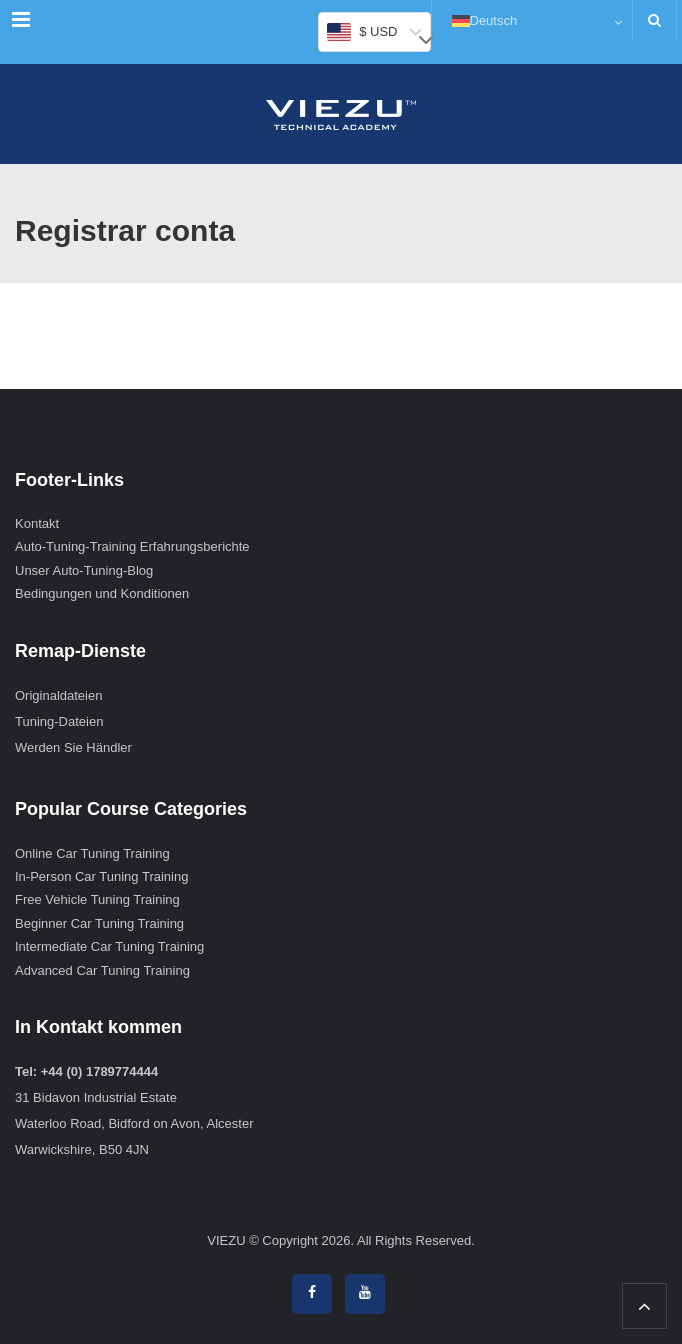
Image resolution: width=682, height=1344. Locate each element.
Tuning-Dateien (59, 721)
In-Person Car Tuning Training (101, 876)
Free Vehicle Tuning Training (97, 899)
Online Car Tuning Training (92, 853)
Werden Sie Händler (73, 747)
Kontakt (37, 523)
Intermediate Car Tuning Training (109, 946)
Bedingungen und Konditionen (102, 593)
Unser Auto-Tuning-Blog (84, 570)
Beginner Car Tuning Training (99, 923)
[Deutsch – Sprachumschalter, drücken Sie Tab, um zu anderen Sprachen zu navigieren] (532, 20)
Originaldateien (58, 695)
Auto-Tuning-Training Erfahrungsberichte (132, 546)
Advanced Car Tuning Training (102, 970)
